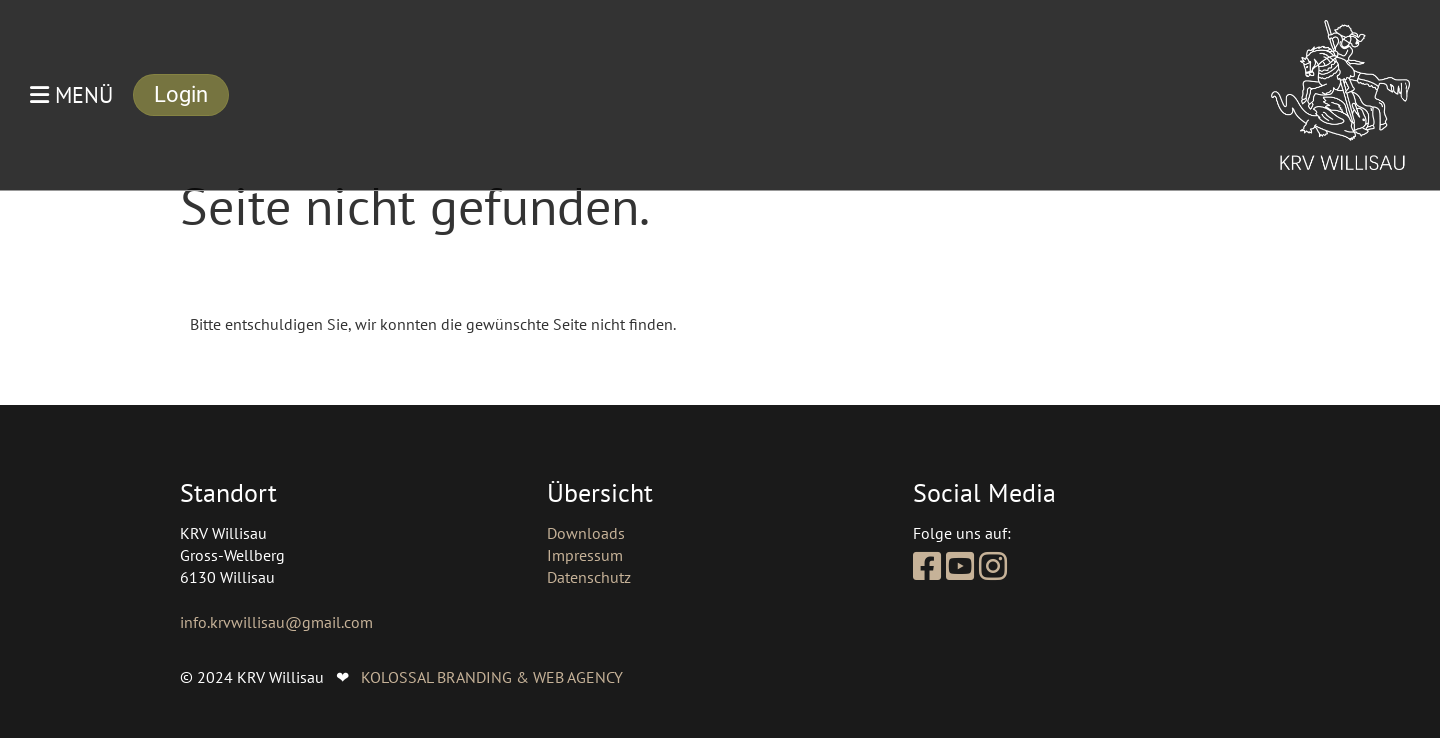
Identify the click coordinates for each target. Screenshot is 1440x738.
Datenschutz (589, 577)
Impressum (585, 555)
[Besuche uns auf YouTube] (960, 566)
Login (181, 94)
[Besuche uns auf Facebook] (927, 566)
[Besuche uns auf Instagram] (993, 566)
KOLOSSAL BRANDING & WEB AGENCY (492, 677)
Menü (71, 95)
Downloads (586, 533)
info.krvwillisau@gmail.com (276, 622)
